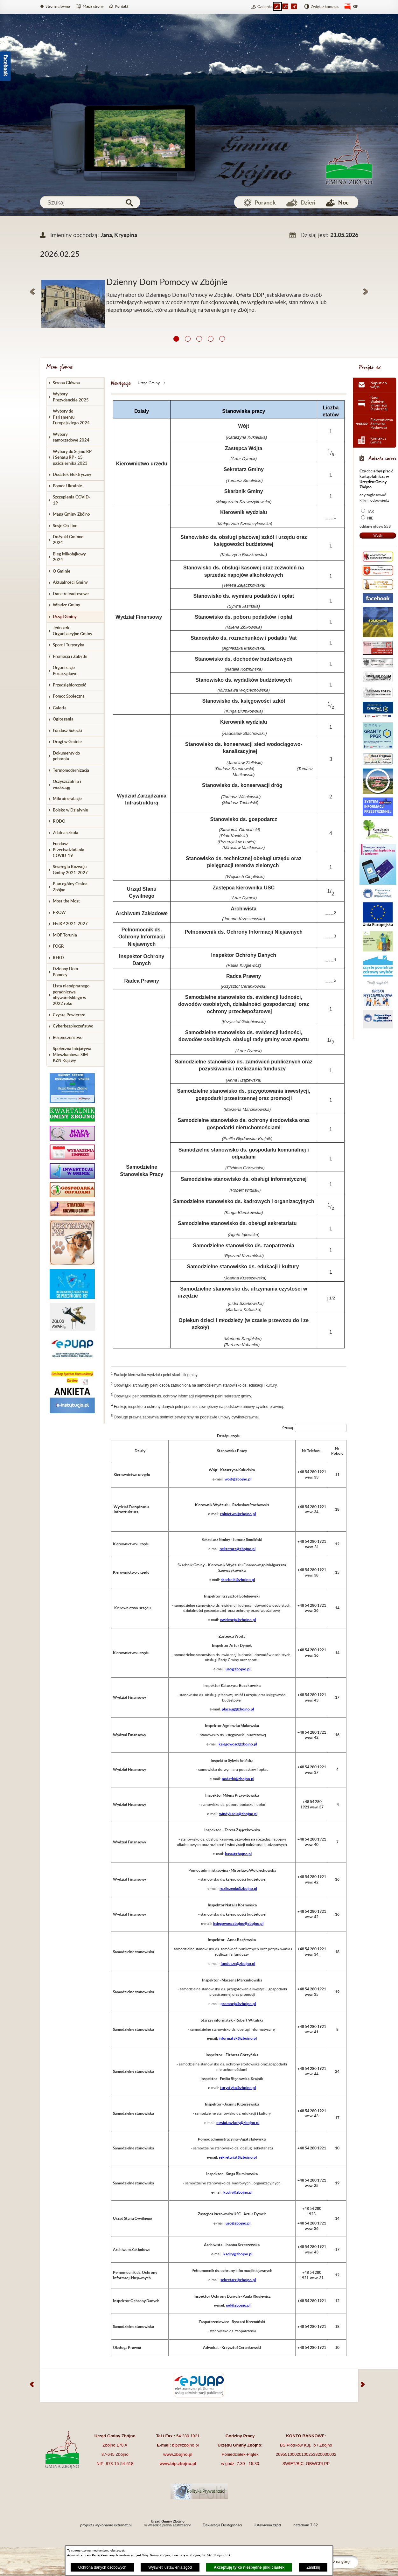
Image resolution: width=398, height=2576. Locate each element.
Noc (343, 202)
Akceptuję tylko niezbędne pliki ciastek (249, 2567)
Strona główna (57, 6)
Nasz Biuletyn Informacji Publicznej (379, 403)
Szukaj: (288, 1428)
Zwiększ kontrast (325, 7)
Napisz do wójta (378, 385)
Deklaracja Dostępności (222, 2525)
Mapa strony (93, 6)
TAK (370, 511)
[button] (32, 292)
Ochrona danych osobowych (102, 2567)
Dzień (308, 202)
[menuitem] (75, 383)
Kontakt (121, 6)
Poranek (265, 202)
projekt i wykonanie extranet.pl (106, 2525)
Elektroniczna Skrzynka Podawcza (381, 423)
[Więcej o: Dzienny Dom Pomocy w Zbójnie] (199, 272)
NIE (370, 518)
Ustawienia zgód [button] (267, 2525)
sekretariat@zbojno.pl (238, 2157)
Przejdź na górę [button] (336, 2561)
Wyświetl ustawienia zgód (170, 2567)
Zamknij (313, 2567)
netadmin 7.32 (305, 2525)
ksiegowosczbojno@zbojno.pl (238, 1923)
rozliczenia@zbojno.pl (238, 1888)
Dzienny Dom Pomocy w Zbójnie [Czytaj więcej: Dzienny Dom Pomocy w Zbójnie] (166, 282)
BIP (355, 7)
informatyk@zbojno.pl (238, 2038)
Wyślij (378, 535)
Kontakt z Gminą (378, 440)
